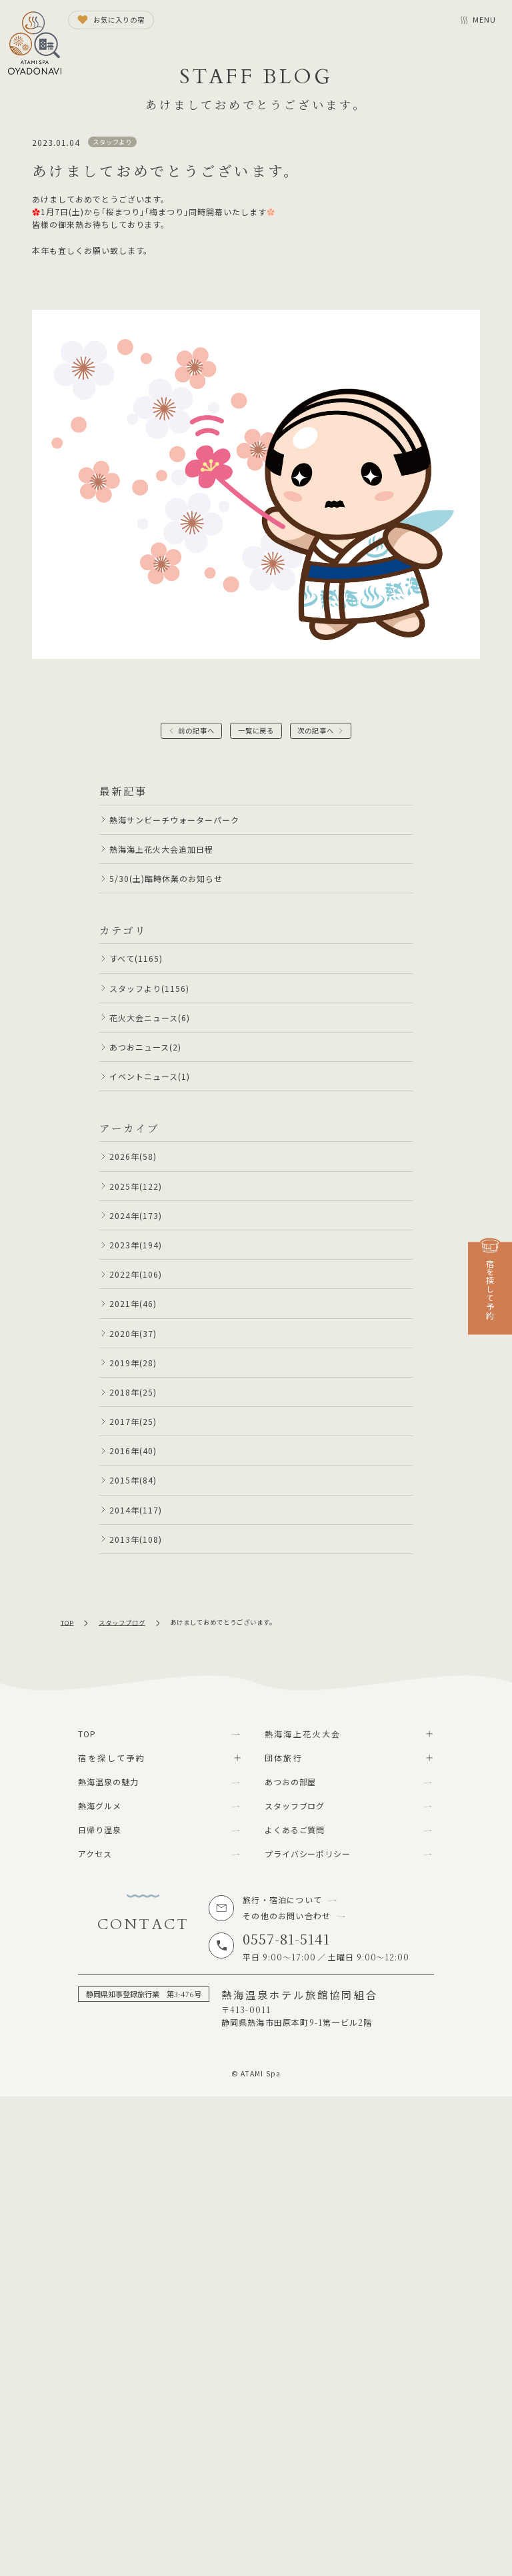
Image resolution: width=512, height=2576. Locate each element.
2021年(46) (133, 1303)
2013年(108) (135, 1539)
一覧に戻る (256, 730)
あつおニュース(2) (145, 1047)
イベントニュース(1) (149, 1076)
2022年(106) (135, 1274)
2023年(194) (135, 1244)
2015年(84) (133, 1480)
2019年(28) (133, 1362)
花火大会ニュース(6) (149, 1017)
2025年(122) (135, 1186)
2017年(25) (133, 1421)
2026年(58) (133, 1156)
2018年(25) (133, 1392)
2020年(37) (133, 1333)
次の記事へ (315, 730)
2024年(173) (135, 1215)
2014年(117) (135, 1509)
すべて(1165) (136, 958)
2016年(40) (133, 1450)
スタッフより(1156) (149, 988)
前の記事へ (196, 730)
